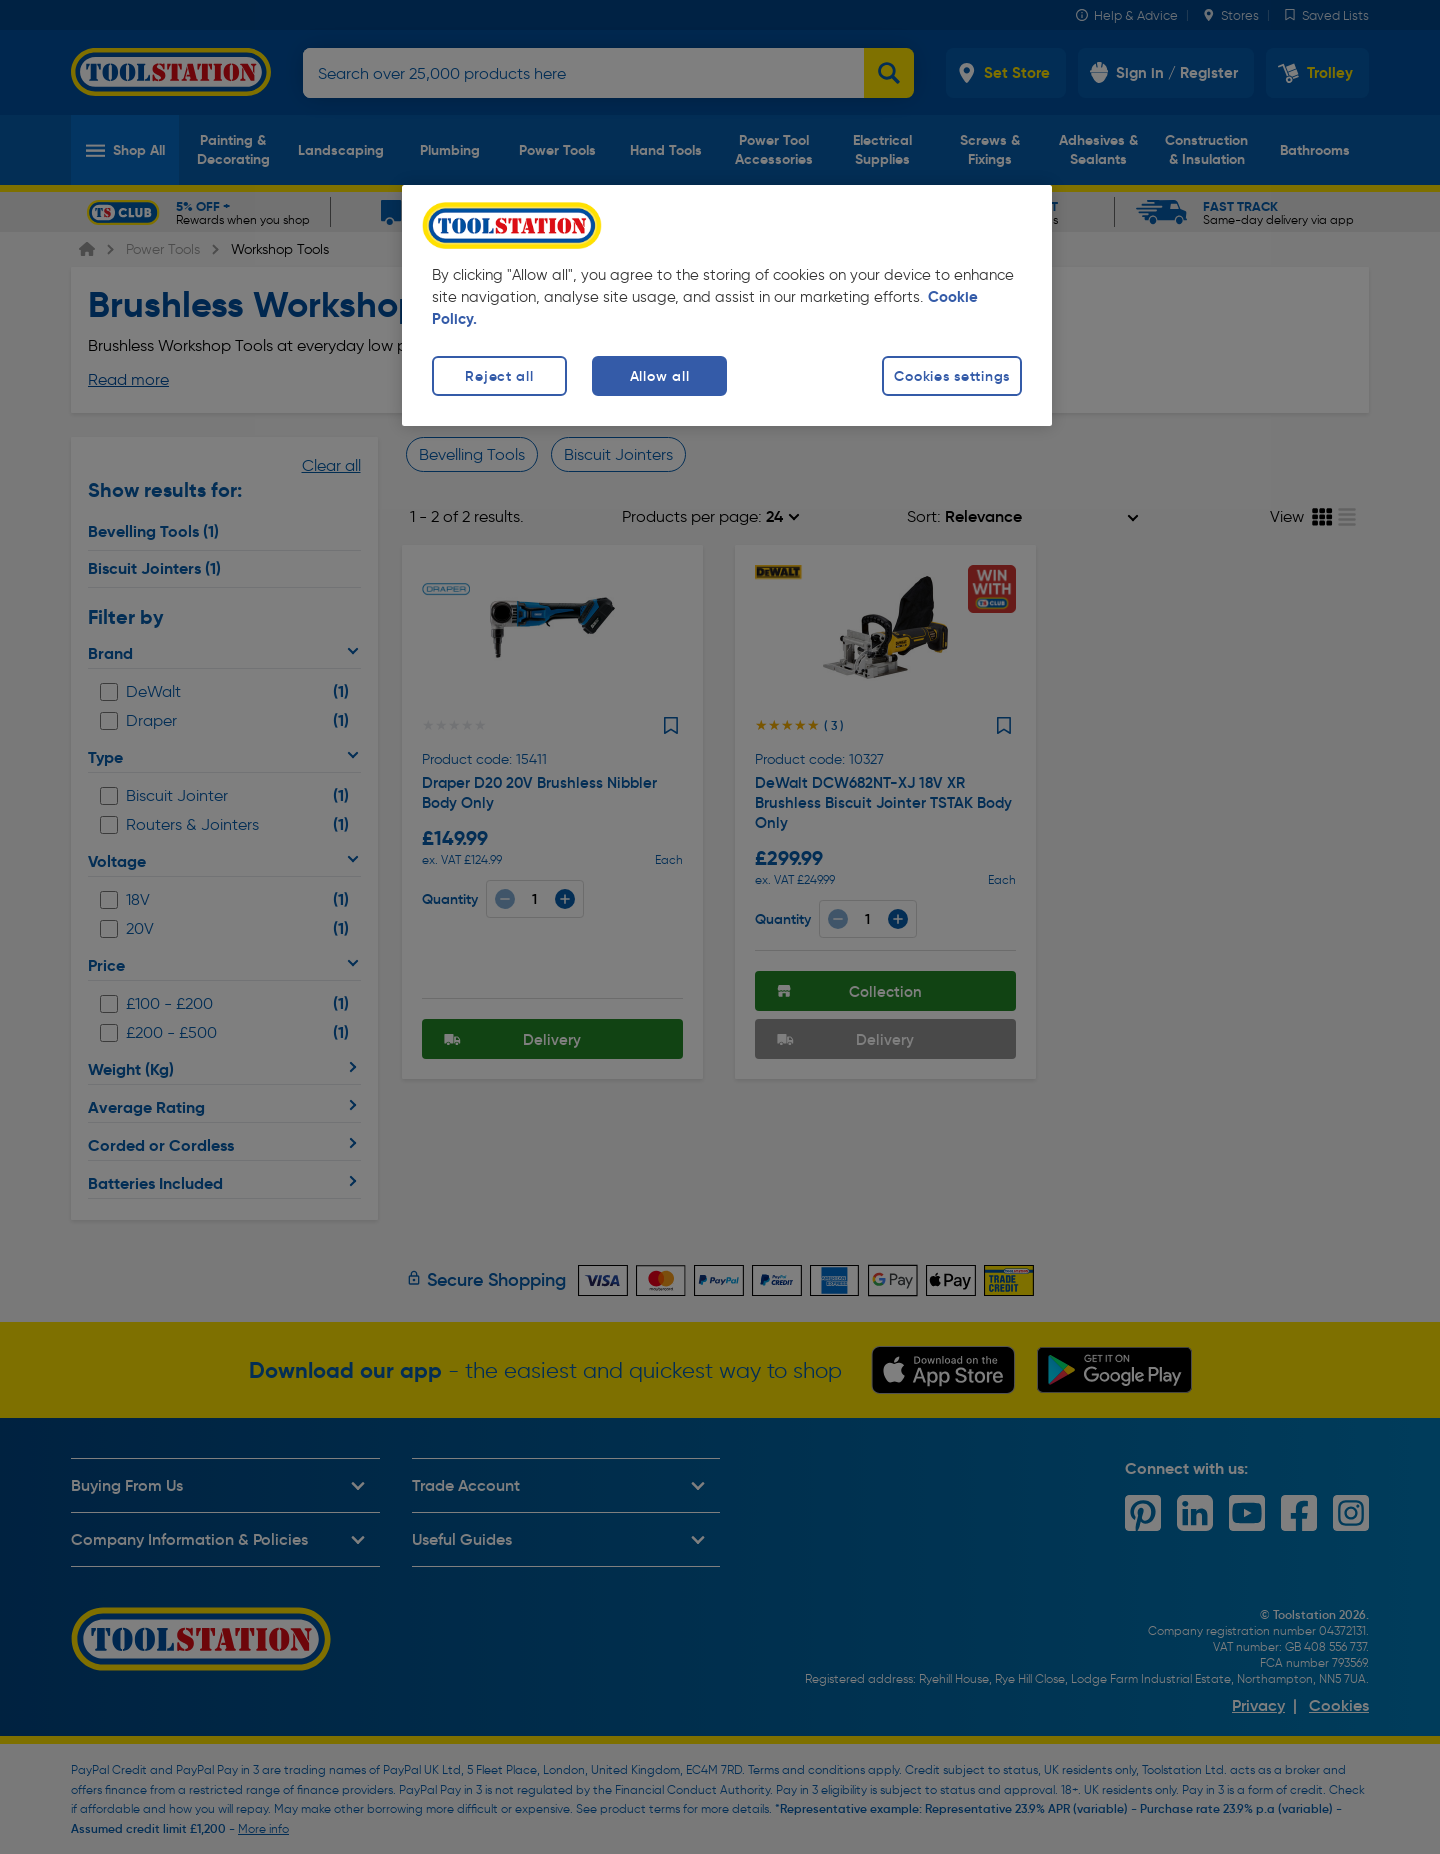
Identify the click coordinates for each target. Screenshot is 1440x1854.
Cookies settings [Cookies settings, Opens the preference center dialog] (952, 376)
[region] (727, 305)
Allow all (659, 376)
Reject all (499, 376)
